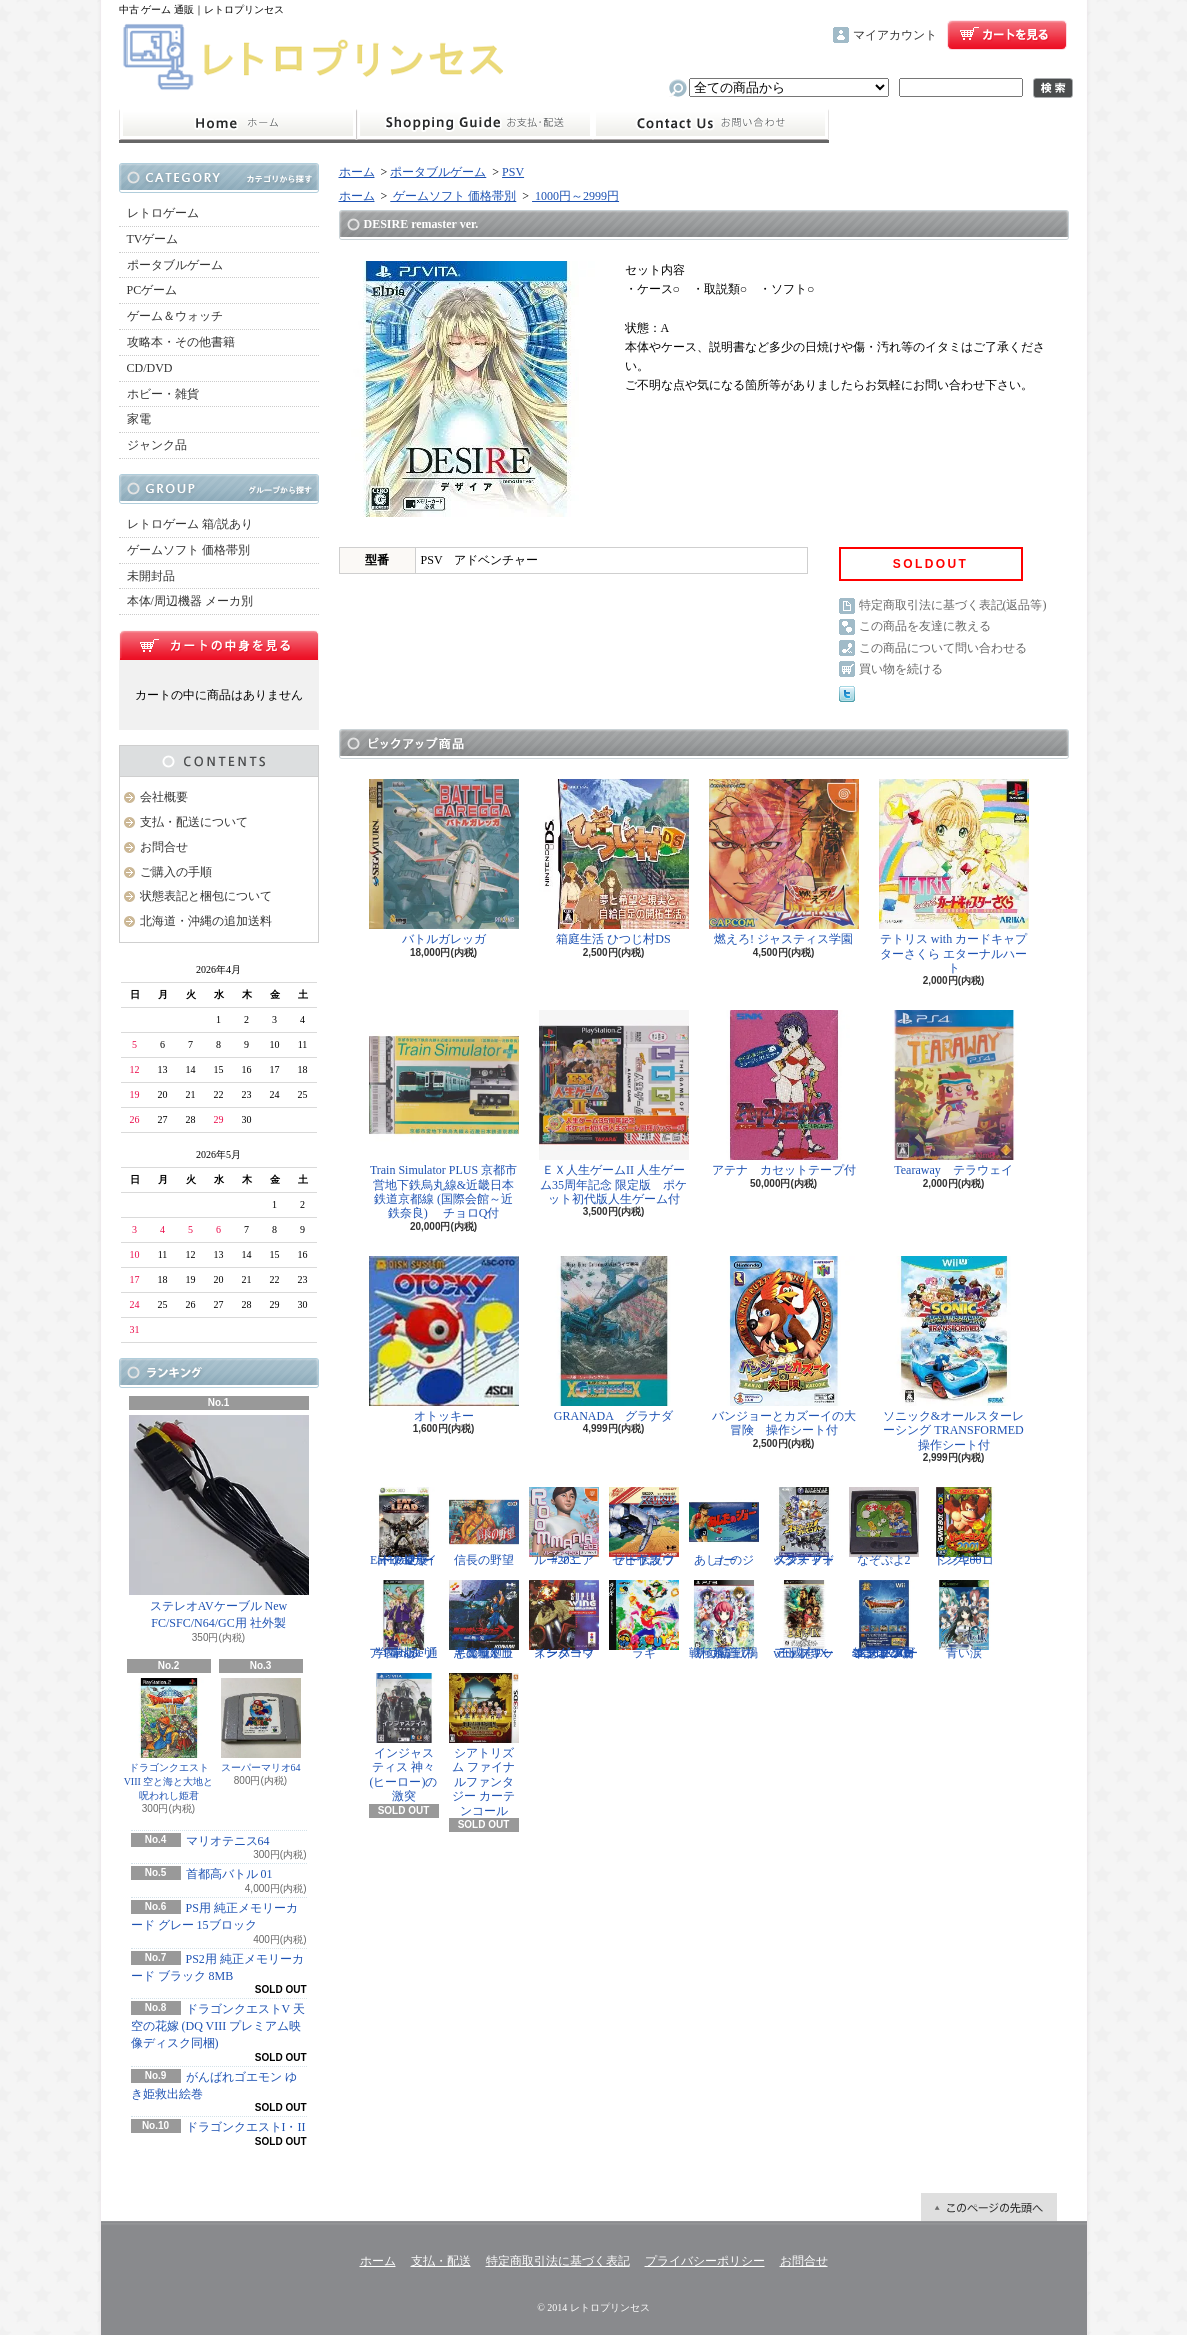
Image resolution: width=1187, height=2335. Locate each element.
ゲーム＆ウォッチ (175, 316)
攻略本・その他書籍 (181, 342)
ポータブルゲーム (175, 265)
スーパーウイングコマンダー (564, 1620)
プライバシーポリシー (705, 2261)
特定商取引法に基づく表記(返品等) (953, 605)
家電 (139, 419)
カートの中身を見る (219, 645)
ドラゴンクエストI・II (246, 2127)
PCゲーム (152, 290)
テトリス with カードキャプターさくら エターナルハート (954, 877)
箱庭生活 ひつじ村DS (614, 862)
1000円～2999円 (575, 196)
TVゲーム (153, 239)
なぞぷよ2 (884, 1527)
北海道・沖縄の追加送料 (206, 921)
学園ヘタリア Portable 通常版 (404, 1620)
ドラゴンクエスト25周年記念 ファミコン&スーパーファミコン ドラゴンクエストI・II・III (884, 1620)
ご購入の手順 (176, 872)
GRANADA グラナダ (614, 1339)
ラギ (644, 1620)
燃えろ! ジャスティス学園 (784, 862)
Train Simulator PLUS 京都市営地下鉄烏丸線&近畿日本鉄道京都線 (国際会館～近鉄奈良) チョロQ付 (444, 1115)
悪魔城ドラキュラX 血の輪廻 (484, 1620)
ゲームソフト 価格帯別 (188, 550)
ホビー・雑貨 (163, 394)
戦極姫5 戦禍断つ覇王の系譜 (724, 1620)
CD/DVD (150, 368)
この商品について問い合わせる (943, 648)
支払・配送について (474, 124)
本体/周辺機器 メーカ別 (190, 601)
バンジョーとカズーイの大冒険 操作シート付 (784, 1346)
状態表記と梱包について (206, 896)
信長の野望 (484, 1527)
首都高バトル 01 (229, 1874)
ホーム (237, 124)
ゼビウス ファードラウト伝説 (644, 1527)
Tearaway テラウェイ (954, 1093)
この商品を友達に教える (925, 626)
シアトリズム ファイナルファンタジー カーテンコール (484, 1745)
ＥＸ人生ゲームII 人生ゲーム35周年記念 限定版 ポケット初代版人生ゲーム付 (614, 1108)
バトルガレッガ (444, 862)
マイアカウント (895, 35)
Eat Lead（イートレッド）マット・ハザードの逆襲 (404, 1527)
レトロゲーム (163, 213)
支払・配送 (441, 2261)
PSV (513, 172)
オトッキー (444, 1339)
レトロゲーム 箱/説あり (190, 524)
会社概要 (164, 797)
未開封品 (151, 576)
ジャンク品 (157, 445)
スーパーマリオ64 (261, 1725)
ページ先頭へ (989, 2207)
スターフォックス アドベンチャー (804, 1527)
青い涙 (964, 1620)
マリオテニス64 (228, 1841)
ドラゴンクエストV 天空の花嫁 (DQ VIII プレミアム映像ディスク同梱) (218, 2026)
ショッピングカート (1007, 35)
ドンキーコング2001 (964, 1527)
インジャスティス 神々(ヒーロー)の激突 (404, 1738)
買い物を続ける (901, 669)
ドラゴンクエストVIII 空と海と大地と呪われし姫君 (169, 1739)
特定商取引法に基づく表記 (558, 2261)
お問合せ (711, 124)
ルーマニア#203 (564, 1527)
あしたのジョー (724, 1527)
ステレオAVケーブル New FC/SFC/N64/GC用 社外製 (219, 1522)
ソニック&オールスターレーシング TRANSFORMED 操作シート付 (957, 1354)
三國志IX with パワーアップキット (804, 1620)
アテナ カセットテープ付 (784, 1093)
